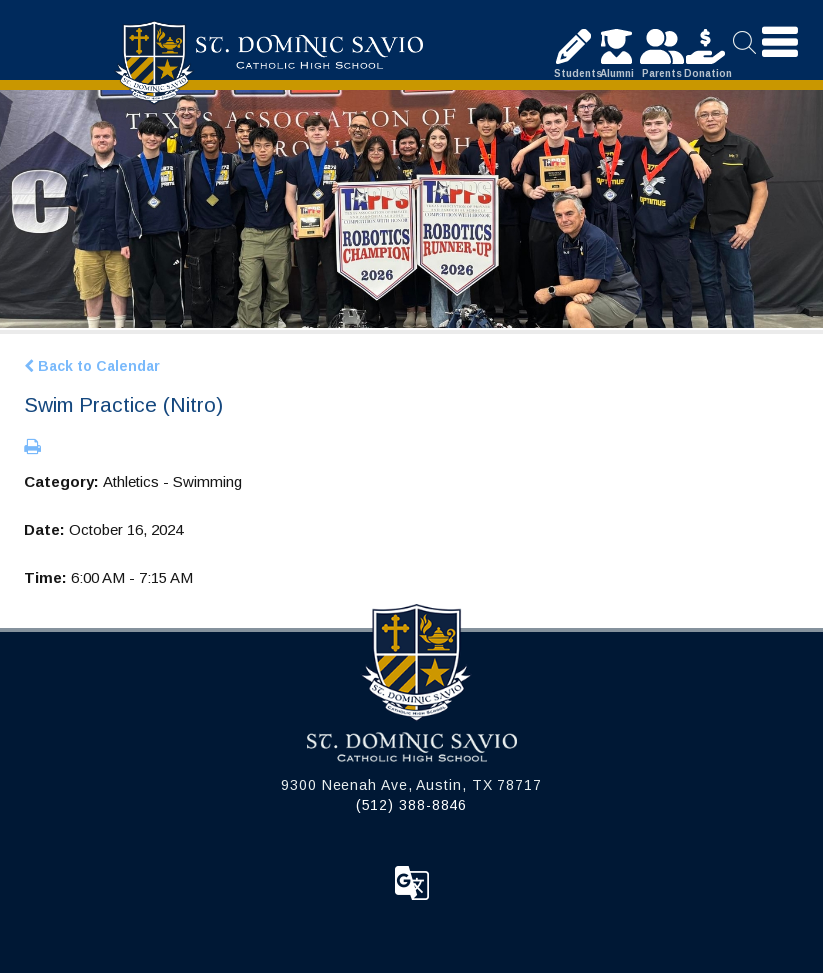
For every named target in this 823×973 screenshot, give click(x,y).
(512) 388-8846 (412, 805)
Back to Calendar (92, 366)
